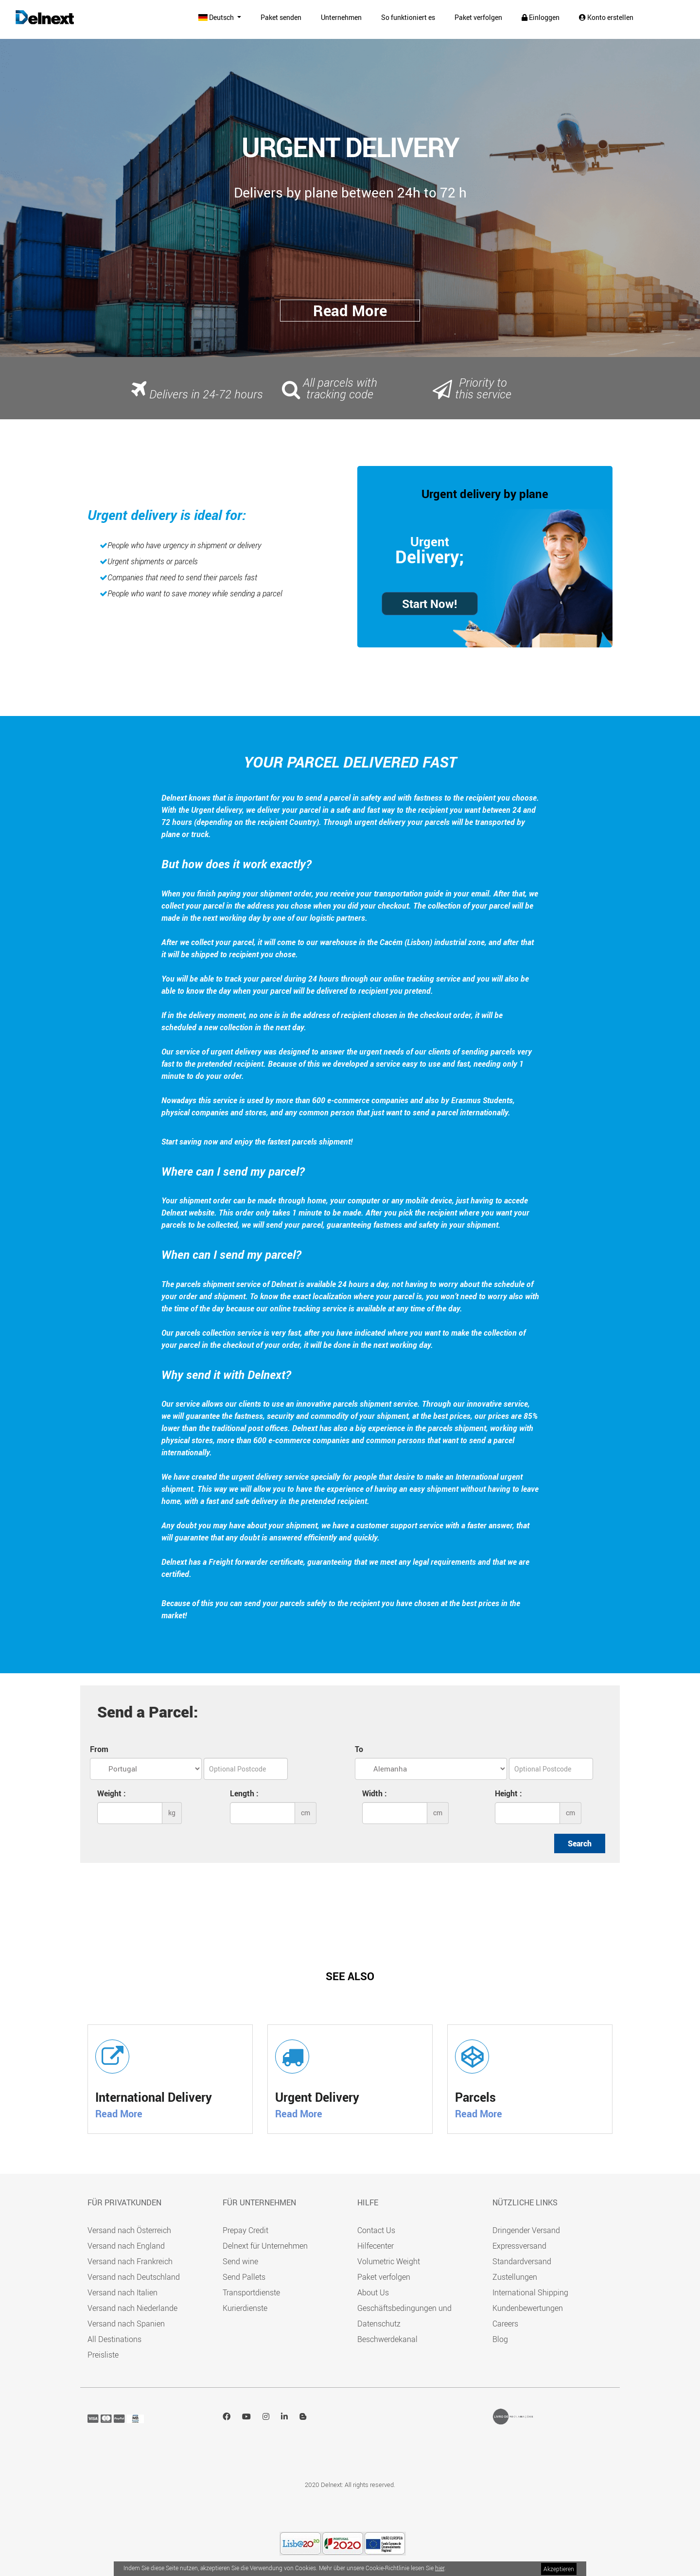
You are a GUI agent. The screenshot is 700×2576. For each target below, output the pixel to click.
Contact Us (376, 2230)
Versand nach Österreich (129, 2230)
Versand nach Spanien (126, 2323)
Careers (505, 2323)
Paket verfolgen (478, 17)
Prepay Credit (245, 2230)
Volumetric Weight (388, 2261)
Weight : (111, 1793)
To (359, 1749)
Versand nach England (126, 2245)
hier (439, 2568)
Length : (244, 1793)
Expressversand (519, 2245)
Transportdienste (251, 2292)
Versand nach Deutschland (134, 2277)
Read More (118, 2113)
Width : (374, 1793)
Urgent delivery (461, 493)
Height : (508, 1793)
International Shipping (530, 2292)
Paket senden (281, 17)
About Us (373, 2292)
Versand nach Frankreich (130, 2261)
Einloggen (541, 17)
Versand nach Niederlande (132, 2308)
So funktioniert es (408, 17)
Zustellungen (514, 2277)
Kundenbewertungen (527, 2308)
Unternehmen (341, 17)
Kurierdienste (245, 2308)
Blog (500, 2339)
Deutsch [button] (216, 17)
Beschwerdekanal (387, 2339)
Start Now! (429, 603)
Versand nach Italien (123, 2292)
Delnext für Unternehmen (265, 2245)
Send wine (240, 2261)
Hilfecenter (375, 2245)
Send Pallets (244, 2277)
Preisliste (103, 2354)
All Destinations (114, 2339)
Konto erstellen (606, 17)
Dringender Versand (526, 2230)
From (99, 1749)
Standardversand (521, 2261)
